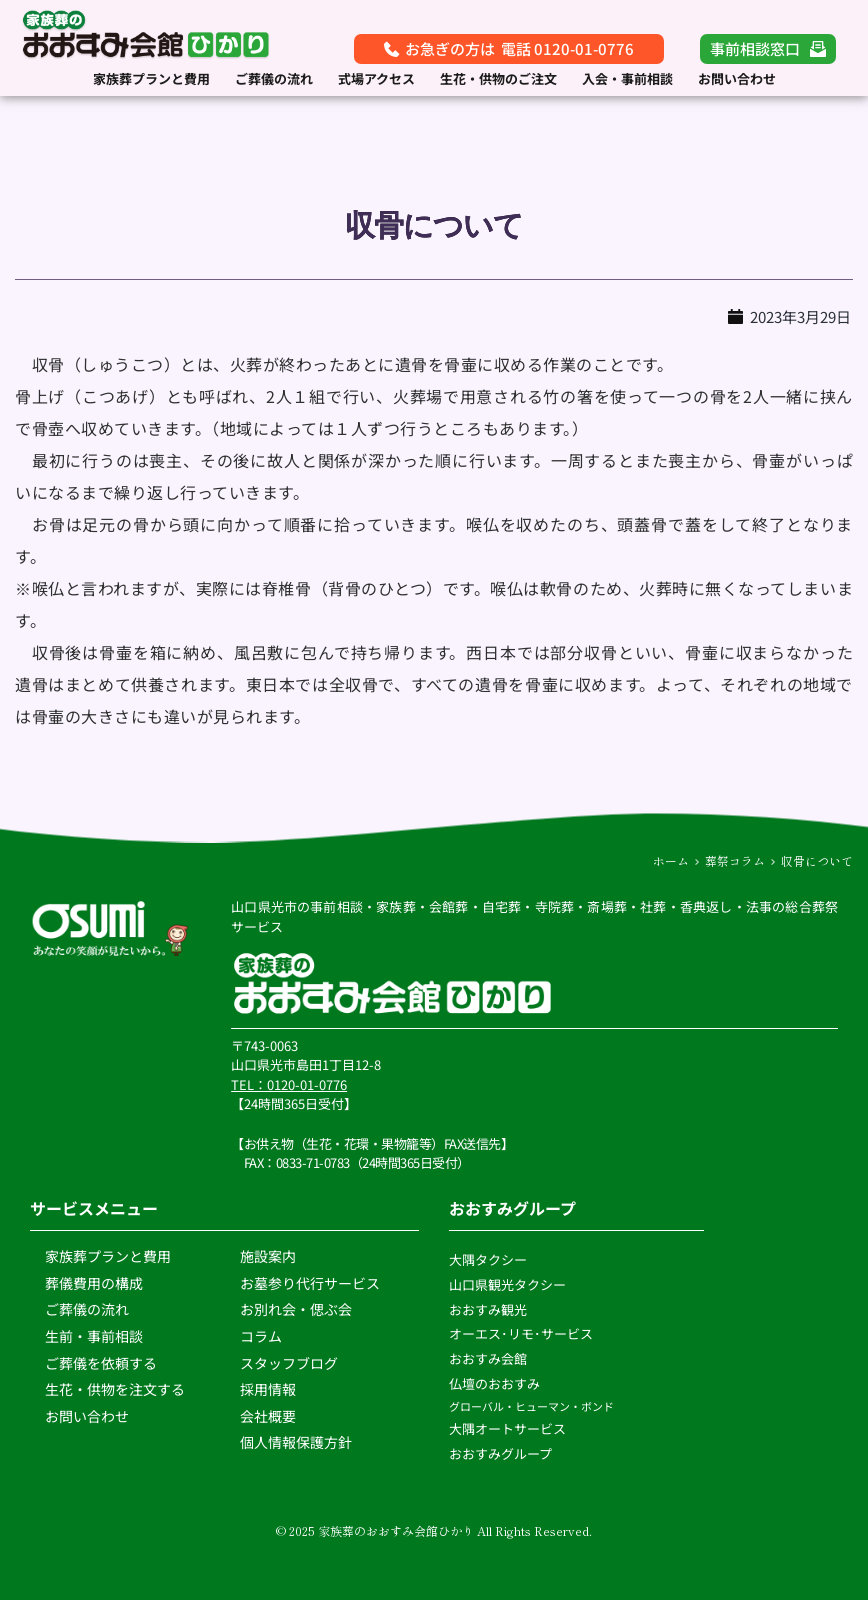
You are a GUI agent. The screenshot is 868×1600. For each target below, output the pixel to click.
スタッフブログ (290, 1363)
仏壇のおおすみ (494, 1383)
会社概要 (268, 1416)
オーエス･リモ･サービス (522, 1333)
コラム (261, 1336)
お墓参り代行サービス (310, 1283)
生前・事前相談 (95, 1336)
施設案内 (268, 1256)
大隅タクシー (488, 1259)
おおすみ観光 (488, 1309)
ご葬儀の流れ (88, 1309)
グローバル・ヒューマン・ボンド (532, 1406)
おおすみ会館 (488, 1358)
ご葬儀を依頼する (101, 1363)
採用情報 (268, 1389)
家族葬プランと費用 (108, 1256)
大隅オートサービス (507, 1428)
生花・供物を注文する (116, 1389)
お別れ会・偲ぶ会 (296, 1309)
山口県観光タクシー (507, 1284)
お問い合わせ (87, 1416)
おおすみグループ (502, 1453)
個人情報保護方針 (297, 1442)
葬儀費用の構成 (94, 1283)
